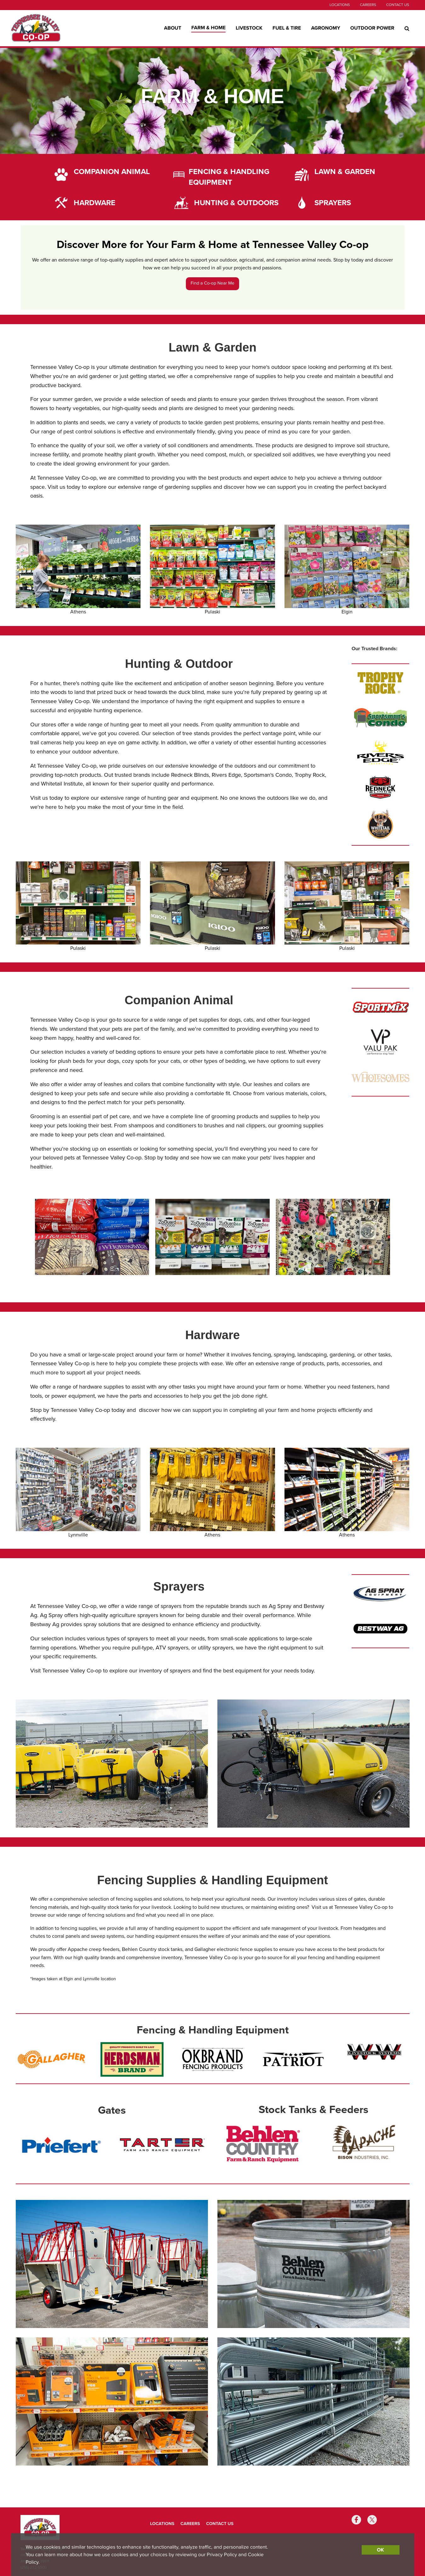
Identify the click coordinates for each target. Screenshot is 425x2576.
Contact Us (397, 5)
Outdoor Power (372, 28)
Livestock (249, 28)
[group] (92, 1242)
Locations (340, 5)
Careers (368, 5)
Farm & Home (208, 28)
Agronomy (325, 28)
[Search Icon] (407, 28)
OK (380, 2550)
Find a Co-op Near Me (212, 283)
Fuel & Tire (287, 28)
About (172, 28)
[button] (21, 1237)
